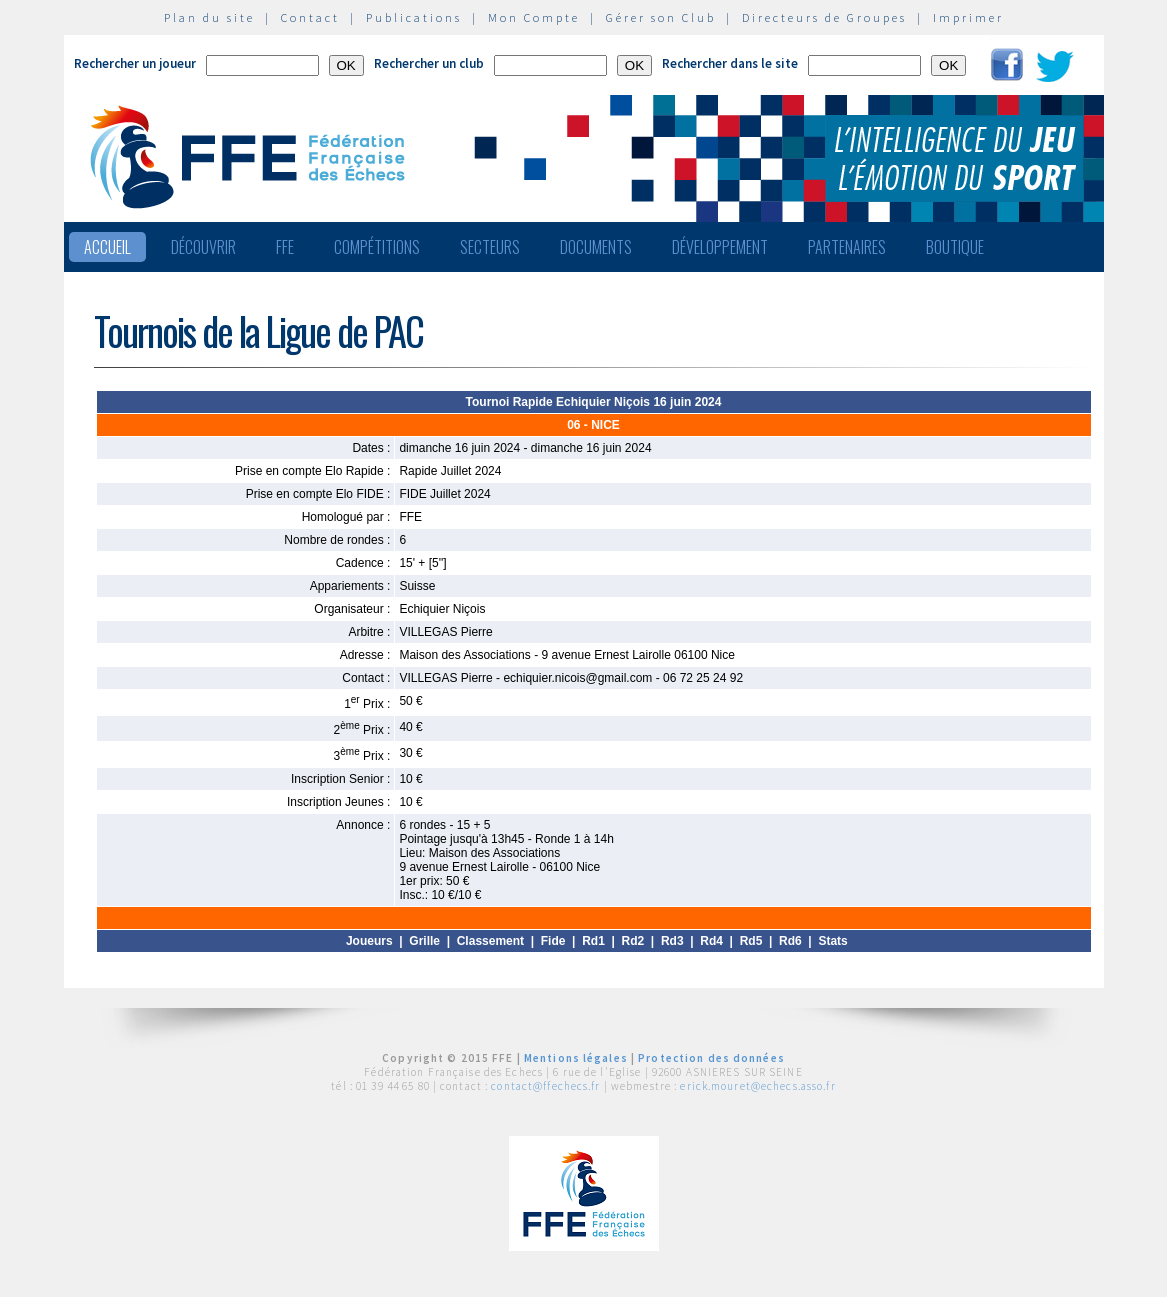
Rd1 (593, 941)
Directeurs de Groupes (824, 17)
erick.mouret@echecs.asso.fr (757, 1086)
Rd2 (633, 941)
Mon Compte (534, 17)
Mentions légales (576, 1058)
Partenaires (847, 247)
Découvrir (203, 247)
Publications (414, 17)
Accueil (107, 247)
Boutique (955, 247)
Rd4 (711, 941)
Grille (424, 941)
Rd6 (790, 941)
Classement (490, 941)
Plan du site (209, 17)
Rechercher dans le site (730, 63)
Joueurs (369, 941)
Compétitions (377, 247)
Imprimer (968, 17)
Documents (596, 247)
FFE (285, 247)
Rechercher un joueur (135, 63)
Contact (310, 17)
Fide (553, 941)
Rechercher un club (429, 63)
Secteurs (490, 247)
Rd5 (751, 941)
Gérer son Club (661, 17)
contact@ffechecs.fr (545, 1086)
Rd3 (672, 941)
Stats (832, 941)
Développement (720, 247)
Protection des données (711, 1058)
